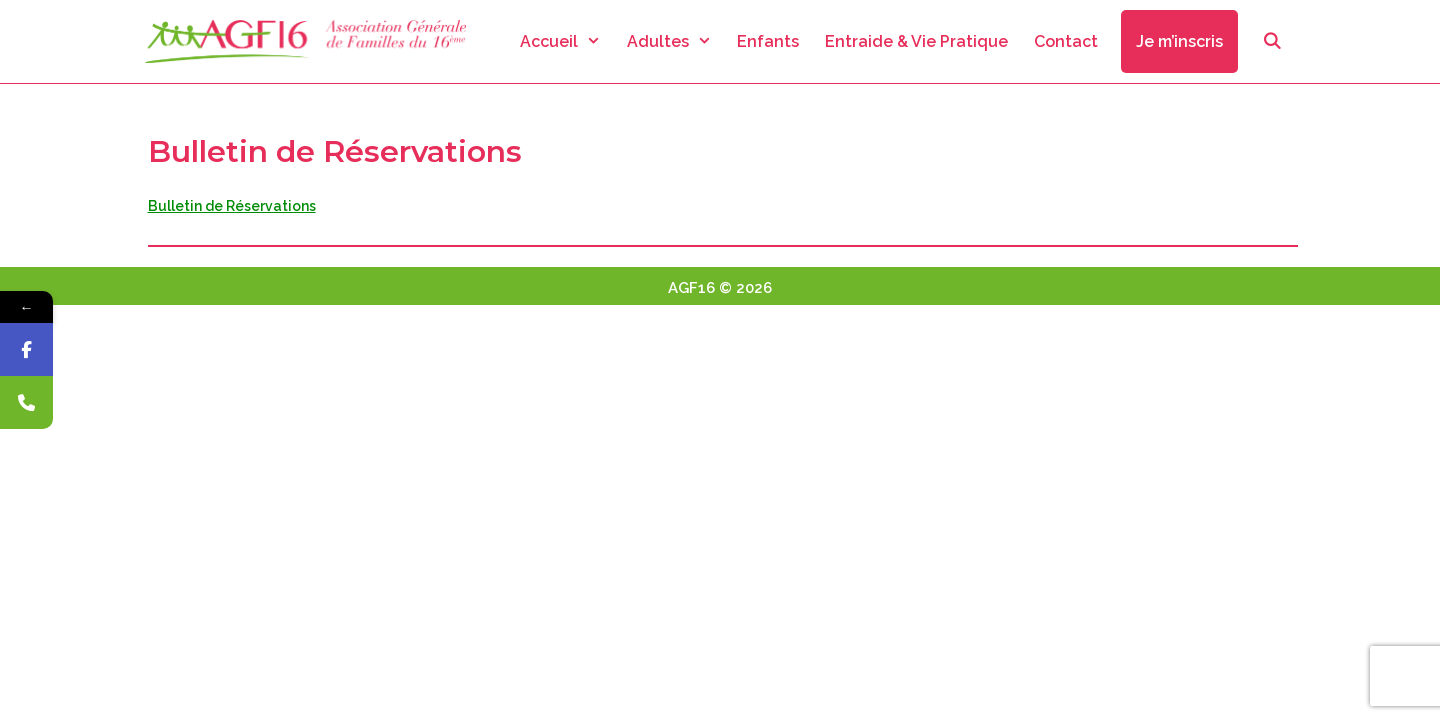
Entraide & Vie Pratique (916, 41)
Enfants (768, 41)
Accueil (567, 41)
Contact (1066, 41)
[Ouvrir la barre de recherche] (1271, 41)
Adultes (676, 41)
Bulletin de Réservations (232, 206)
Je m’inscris (1179, 41)
